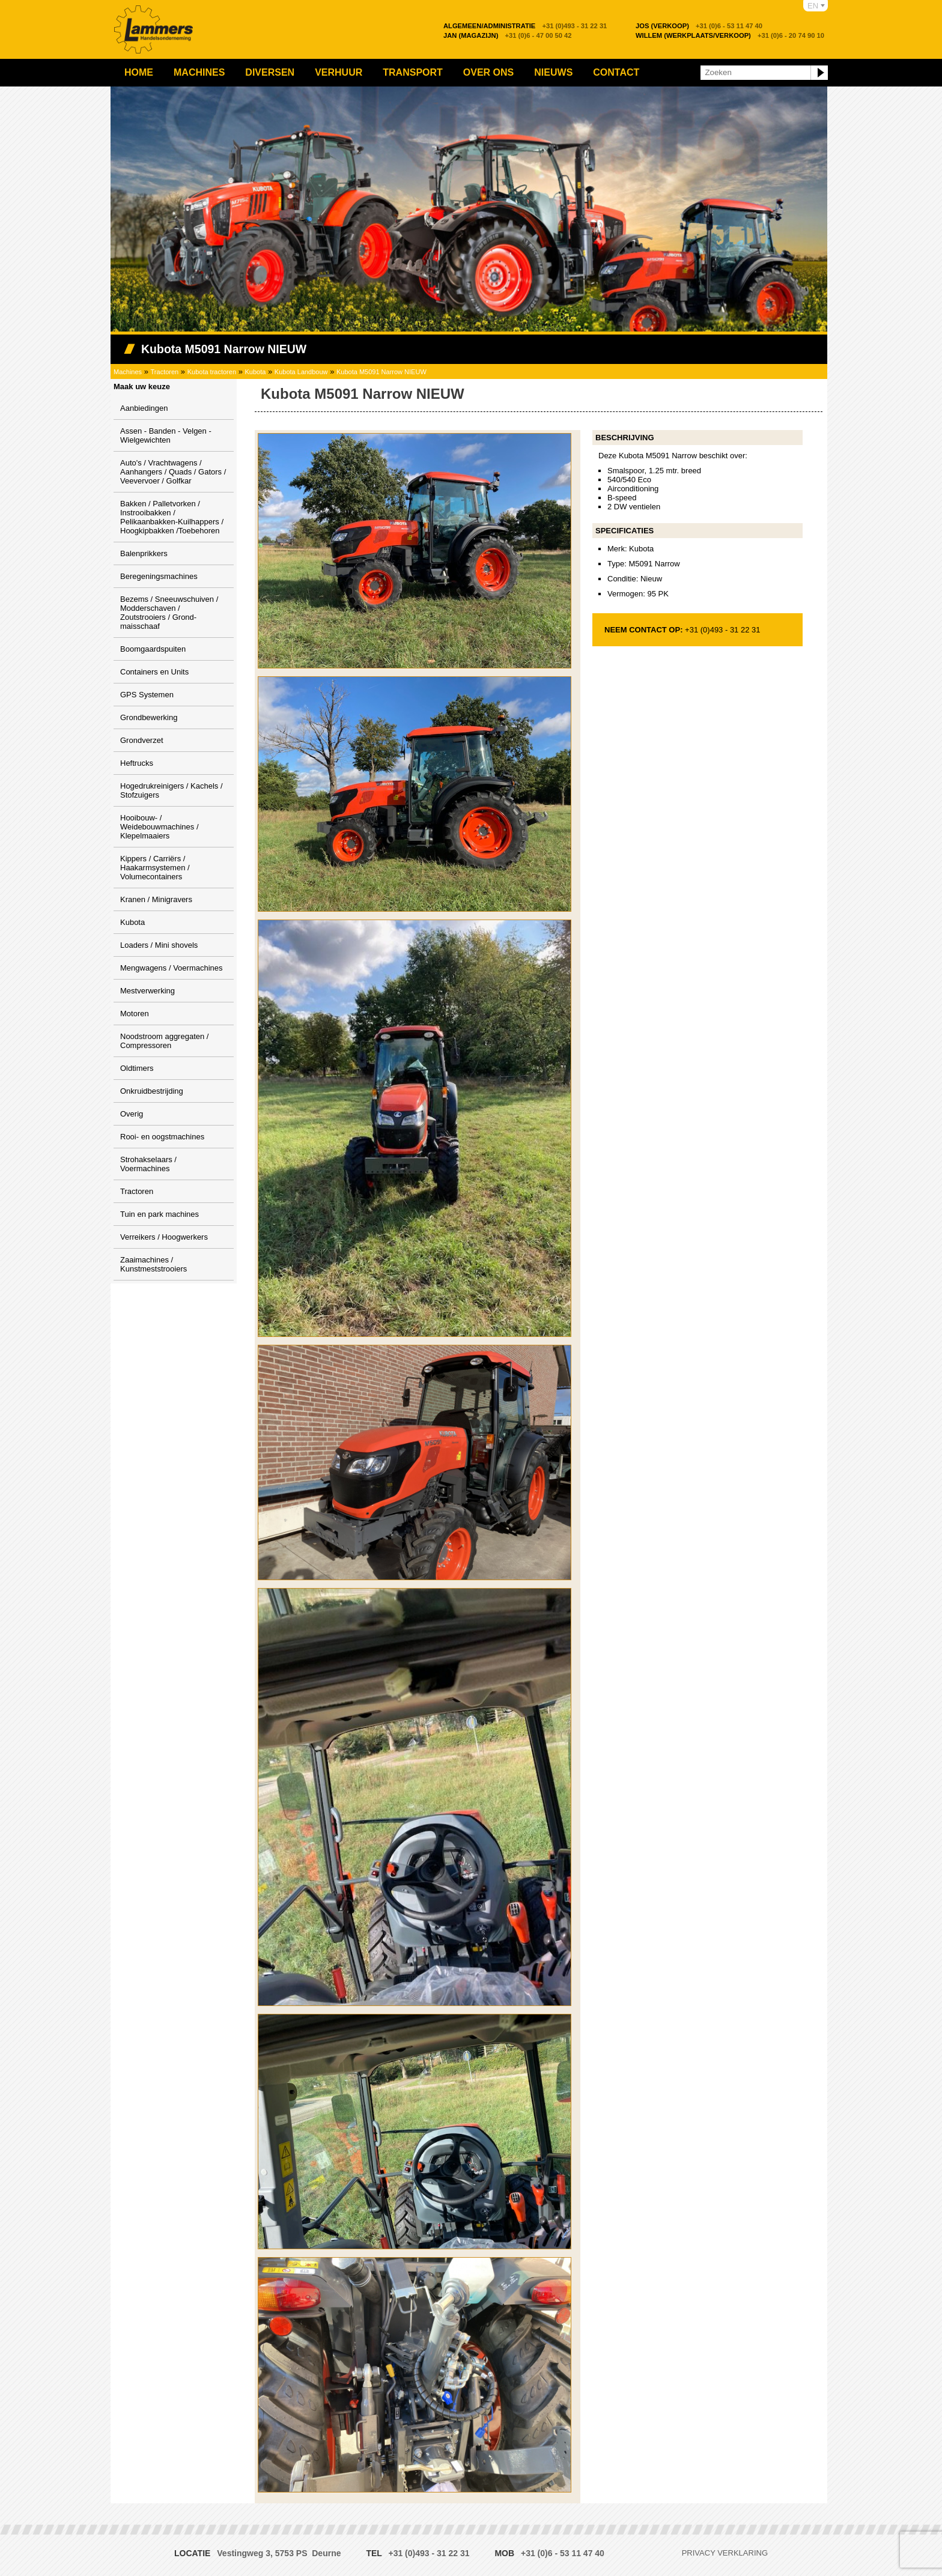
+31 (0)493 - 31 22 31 (525, 25)
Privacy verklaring (725, 2552)
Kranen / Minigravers (156, 899)
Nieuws (553, 72)
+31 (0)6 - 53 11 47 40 (699, 25)
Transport (413, 72)
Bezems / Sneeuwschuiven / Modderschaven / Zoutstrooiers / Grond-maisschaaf (169, 613)
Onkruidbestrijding (151, 1091)
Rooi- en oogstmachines (162, 1136)
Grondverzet (141, 740)
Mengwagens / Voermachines (171, 967)
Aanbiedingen (144, 408)
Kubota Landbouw (301, 371)
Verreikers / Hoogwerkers (164, 1236)
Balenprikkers (144, 553)
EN (812, 5)
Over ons (488, 72)
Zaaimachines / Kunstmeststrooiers (153, 1264)
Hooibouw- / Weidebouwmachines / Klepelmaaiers (159, 826)
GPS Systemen (147, 694)
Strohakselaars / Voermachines (148, 1164)
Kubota (255, 371)
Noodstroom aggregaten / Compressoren (164, 1041)
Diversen (269, 72)
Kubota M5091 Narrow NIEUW (381, 371)
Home (138, 72)
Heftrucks (136, 763)
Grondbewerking (148, 717)
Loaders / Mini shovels (159, 945)
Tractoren (165, 371)
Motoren (134, 1013)
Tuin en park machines (159, 1214)
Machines (199, 72)
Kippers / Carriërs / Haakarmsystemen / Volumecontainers (155, 867)
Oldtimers (137, 1068)
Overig (131, 1113)
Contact (616, 72)
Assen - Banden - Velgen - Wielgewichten (165, 435)
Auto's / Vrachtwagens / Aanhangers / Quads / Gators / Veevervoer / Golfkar (173, 471)
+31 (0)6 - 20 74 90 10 (730, 35)
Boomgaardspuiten (153, 648)
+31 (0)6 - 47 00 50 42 (507, 35)
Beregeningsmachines (159, 576)
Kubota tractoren (211, 371)
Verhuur (338, 72)
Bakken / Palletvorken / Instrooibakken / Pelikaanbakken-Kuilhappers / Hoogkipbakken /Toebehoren (171, 517)
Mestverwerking (147, 990)
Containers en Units (154, 671)
